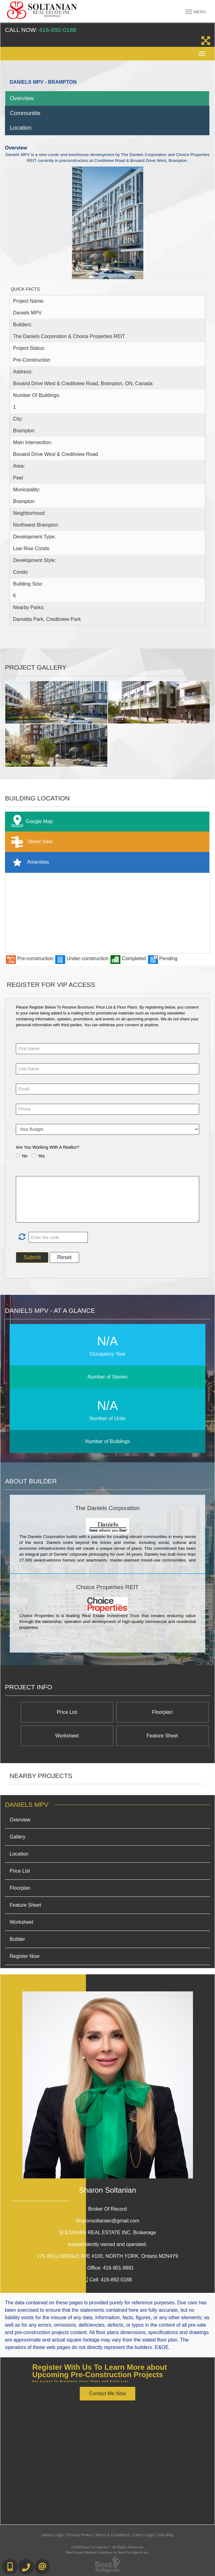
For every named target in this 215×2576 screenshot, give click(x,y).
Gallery (17, 1836)
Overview (22, 98)
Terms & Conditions (112, 2535)
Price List (67, 1712)
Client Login (144, 2535)
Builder (17, 1939)
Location (21, 127)
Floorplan (162, 1712)
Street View (30, 842)
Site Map (165, 2535)
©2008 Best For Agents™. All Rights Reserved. (107, 2547)
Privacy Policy (79, 2535)
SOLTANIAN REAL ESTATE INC (107, 2232)
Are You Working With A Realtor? (47, 1147)
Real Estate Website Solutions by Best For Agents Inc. (107, 2552)
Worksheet (67, 1735)
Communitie (25, 113)
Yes (41, 1155)
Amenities (28, 862)
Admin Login (53, 2535)
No (25, 1155)
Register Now (24, 1956)
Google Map (30, 822)
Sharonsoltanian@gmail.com (107, 2220)
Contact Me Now (107, 2393)
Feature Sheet (162, 1735)
